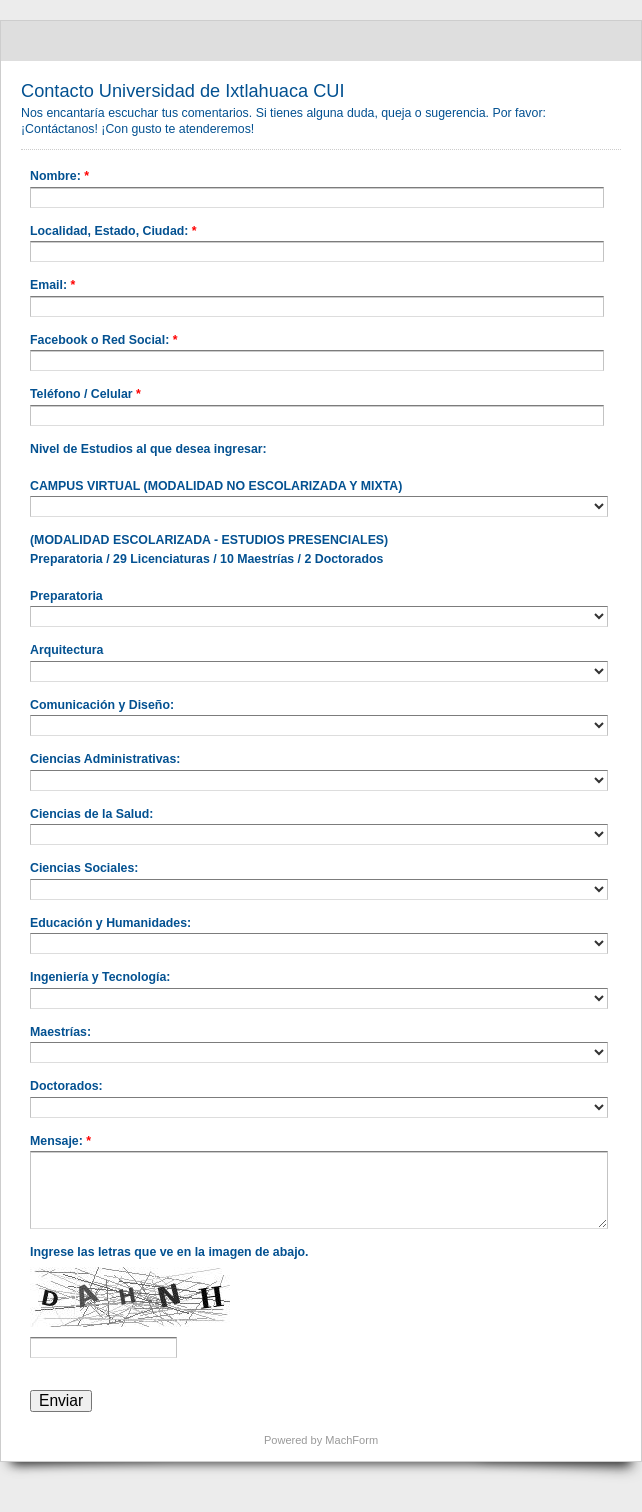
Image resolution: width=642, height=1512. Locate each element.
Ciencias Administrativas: (105, 759)
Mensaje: (60, 1143)
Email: (52, 287)
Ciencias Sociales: (84, 868)
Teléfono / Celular (85, 396)
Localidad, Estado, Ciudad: (113, 233)
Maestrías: (60, 1032)
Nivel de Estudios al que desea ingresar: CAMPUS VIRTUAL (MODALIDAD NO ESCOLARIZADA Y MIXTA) (216, 467)
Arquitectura (66, 650)
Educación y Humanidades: (110, 923)
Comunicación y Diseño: (102, 705)
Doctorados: (66, 1086)
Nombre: (59, 178)
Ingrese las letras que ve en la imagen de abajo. (169, 1252)
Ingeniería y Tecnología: (100, 977)
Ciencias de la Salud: (91, 814)
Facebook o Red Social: (103, 342)
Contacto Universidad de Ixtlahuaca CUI (321, 41)
